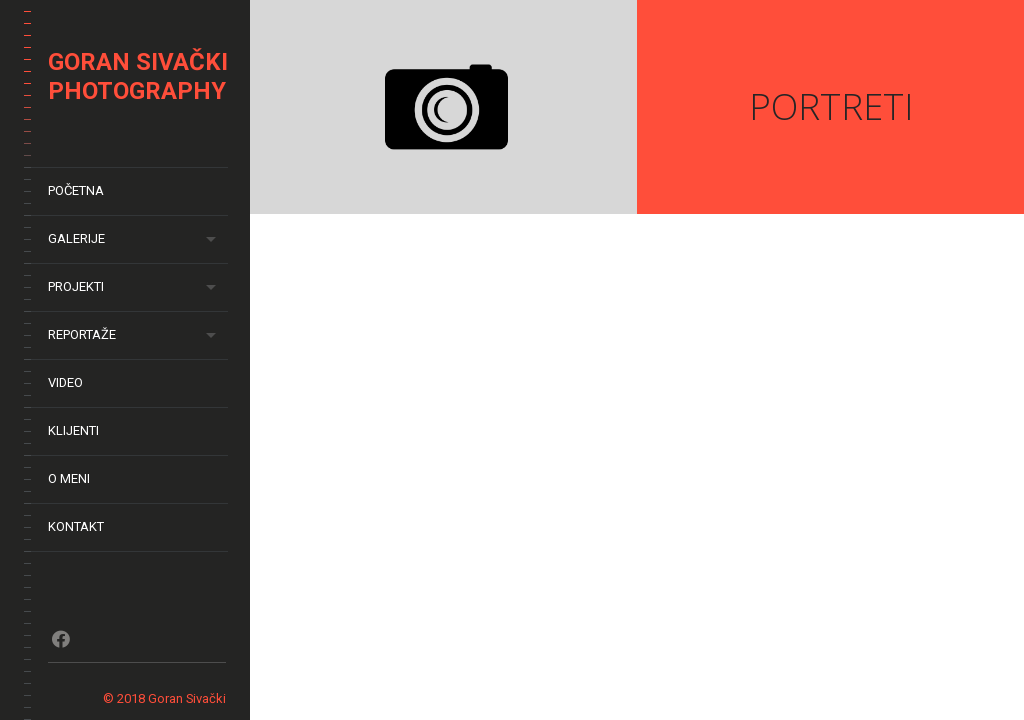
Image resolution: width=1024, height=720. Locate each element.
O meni (69, 478)
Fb (60, 639)
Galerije (76, 238)
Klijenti (73, 430)
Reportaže (82, 334)
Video (65, 382)
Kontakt (76, 526)
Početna (76, 190)
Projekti (76, 286)
